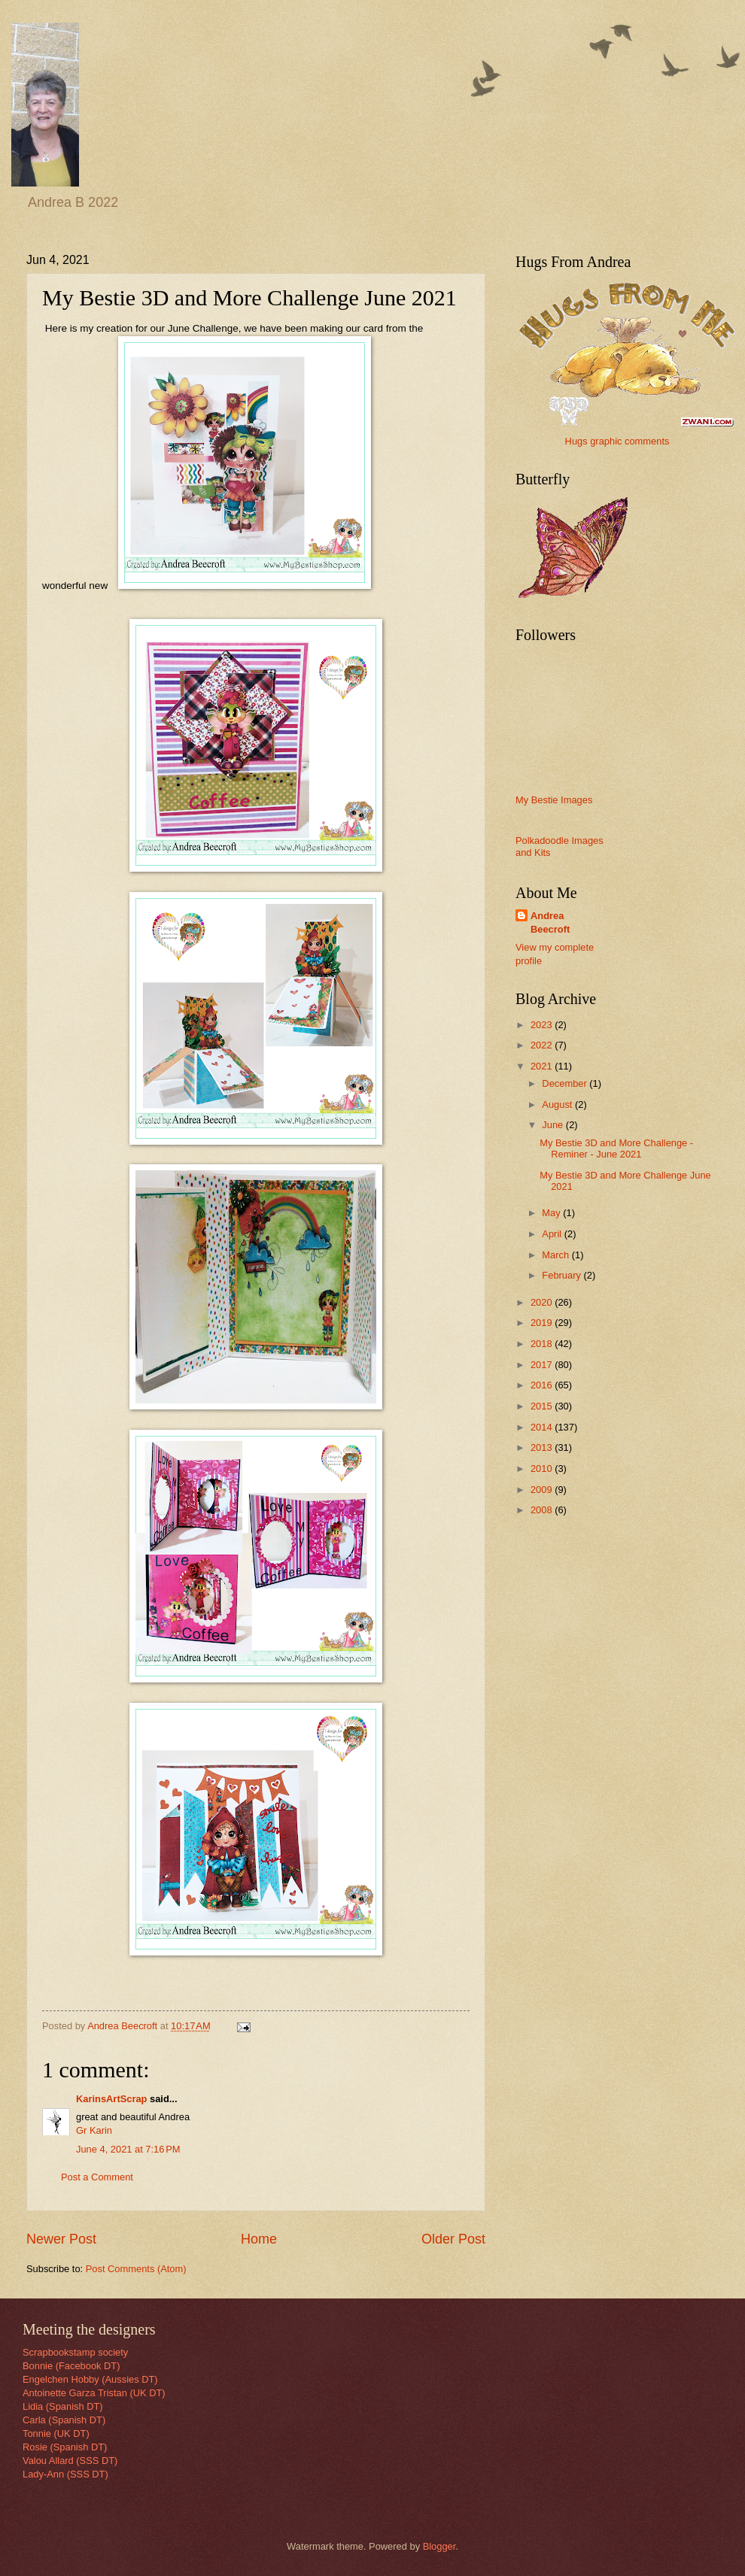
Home (259, 2239)
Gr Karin (94, 2130)
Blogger (439, 2546)
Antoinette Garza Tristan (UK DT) (94, 2393)
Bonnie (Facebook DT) (71, 2365)
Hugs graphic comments (617, 441)
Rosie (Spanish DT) (65, 2447)
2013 (543, 1447)
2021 (543, 1066)
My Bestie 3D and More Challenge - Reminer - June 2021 (616, 1148)
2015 (543, 1406)
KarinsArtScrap (111, 2098)
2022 (543, 1045)
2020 (543, 1302)
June (554, 1124)
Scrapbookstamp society (75, 2352)
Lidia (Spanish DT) (63, 2406)
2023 (543, 1024)
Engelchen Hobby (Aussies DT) (90, 2379)
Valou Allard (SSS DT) (70, 2460)
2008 (543, 1510)
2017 (543, 1364)
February (562, 1275)
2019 (543, 1322)
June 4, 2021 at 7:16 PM (128, 2149)
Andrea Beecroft (550, 922)
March (556, 1255)
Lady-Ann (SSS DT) (65, 2474)
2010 (543, 1468)
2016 (543, 1385)
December (565, 1083)
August (558, 1104)
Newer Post (61, 2239)
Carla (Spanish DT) (64, 2420)
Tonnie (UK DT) (56, 2433)
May (552, 1212)
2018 (543, 1343)
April (553, 1233)
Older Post (453, 2239)
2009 (543, 1489)
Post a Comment (97, 2177)
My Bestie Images (553, 800)
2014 (543, 1427)
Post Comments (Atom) (136, 2268)
